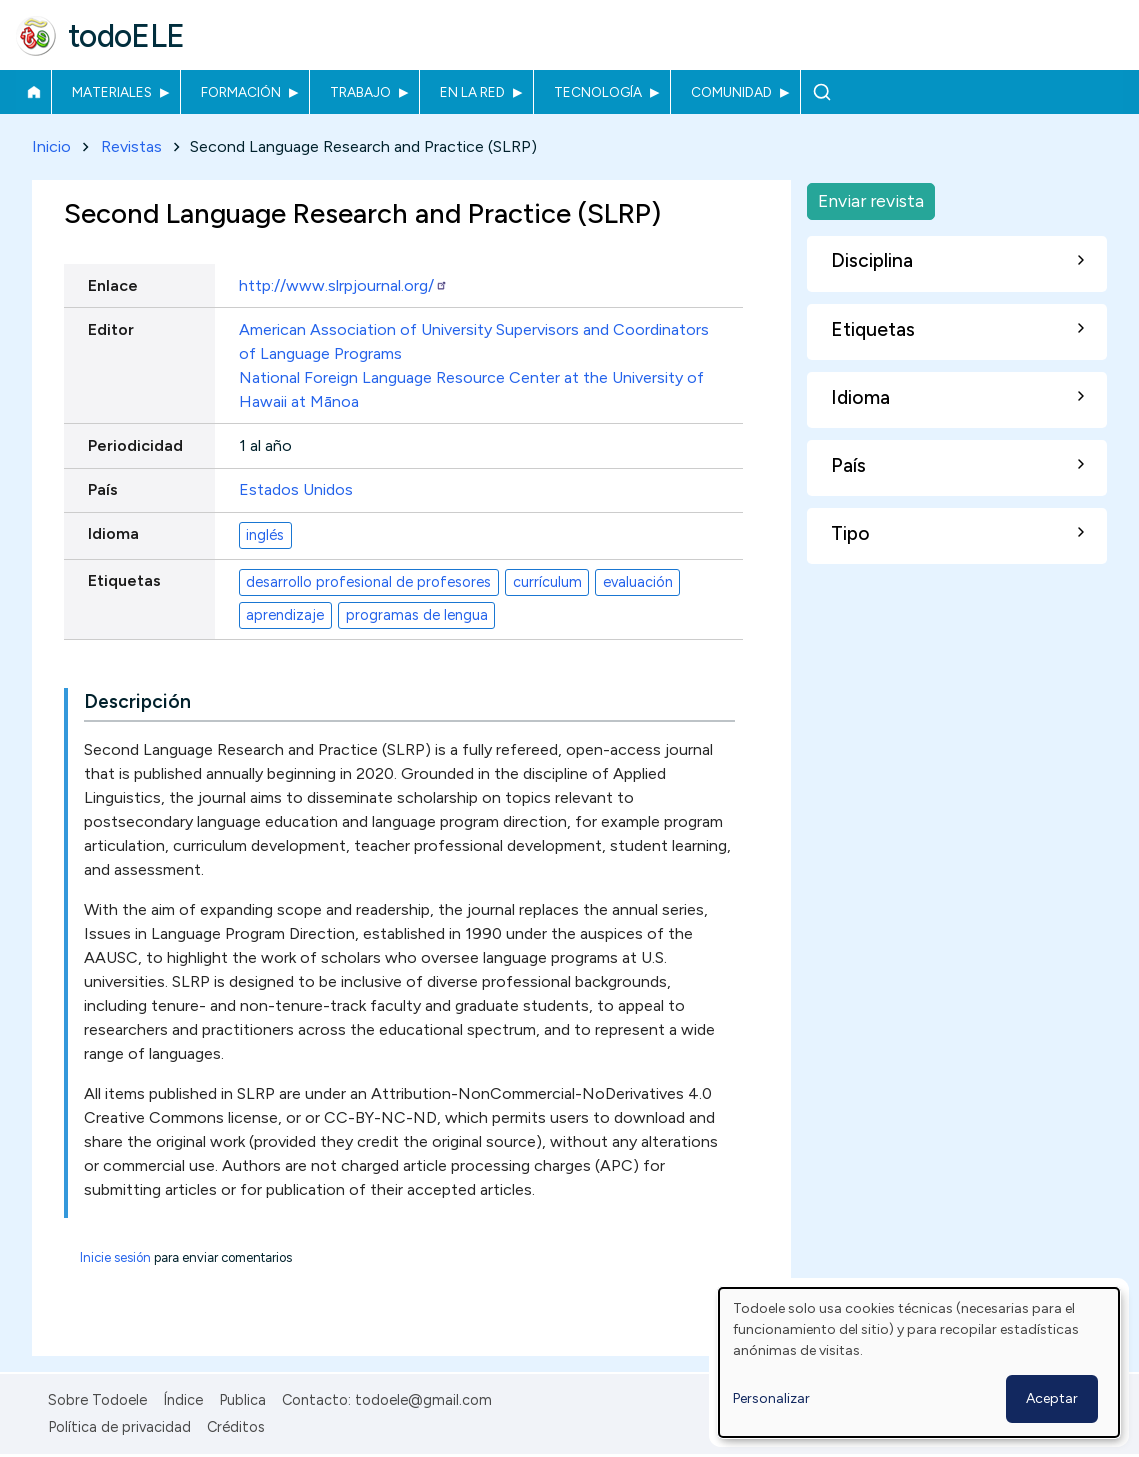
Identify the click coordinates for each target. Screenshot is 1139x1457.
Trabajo (360, 92)
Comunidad (731, 92)
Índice (183, 1400)
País (103, 489)
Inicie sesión (115, 1257)
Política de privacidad (119, 1427)
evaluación (638, 582)
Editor (111, 329)
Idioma (113, 534)
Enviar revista (871, 200)
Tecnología (598, 92)
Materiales (112, 92)
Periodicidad (135, 445)
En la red (472, 92)
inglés (265, 535)
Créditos (236, 1427)
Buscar (821, 92)
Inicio (33, 92)
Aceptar (1052, 1398)
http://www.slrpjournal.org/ (343, 285)
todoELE (126, 36)
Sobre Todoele (97, 1400)
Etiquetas (124, 581)
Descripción (137, 701)
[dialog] (919, 1362)
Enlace (113, 285)
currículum (547, 582)
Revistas (131, 146)
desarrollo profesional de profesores (368, 582)
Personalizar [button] (771, 1398)
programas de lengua (417, 615)
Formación (241, 92)
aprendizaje (285, 615)
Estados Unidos (296, 489)
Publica (242, 1400)
